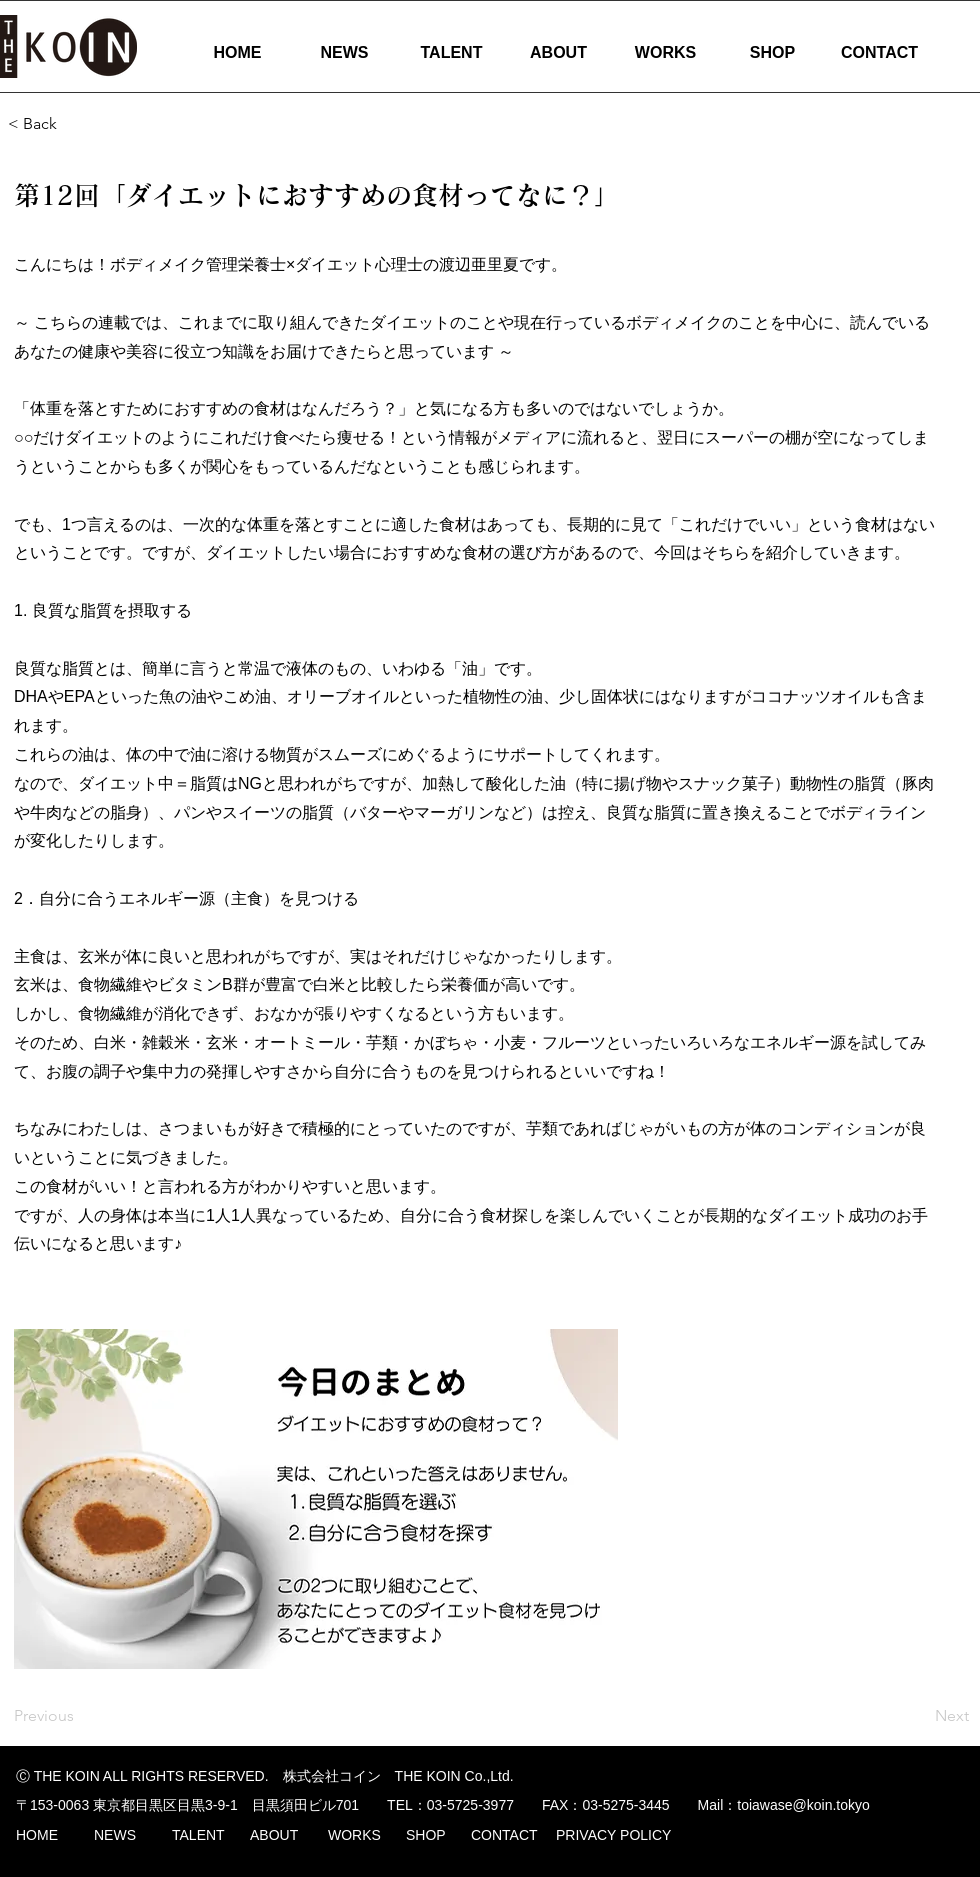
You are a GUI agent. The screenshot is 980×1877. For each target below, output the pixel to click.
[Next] (919, 1716)
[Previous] (80, 1716)
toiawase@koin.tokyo (803, 1805)
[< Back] (74, 124)
